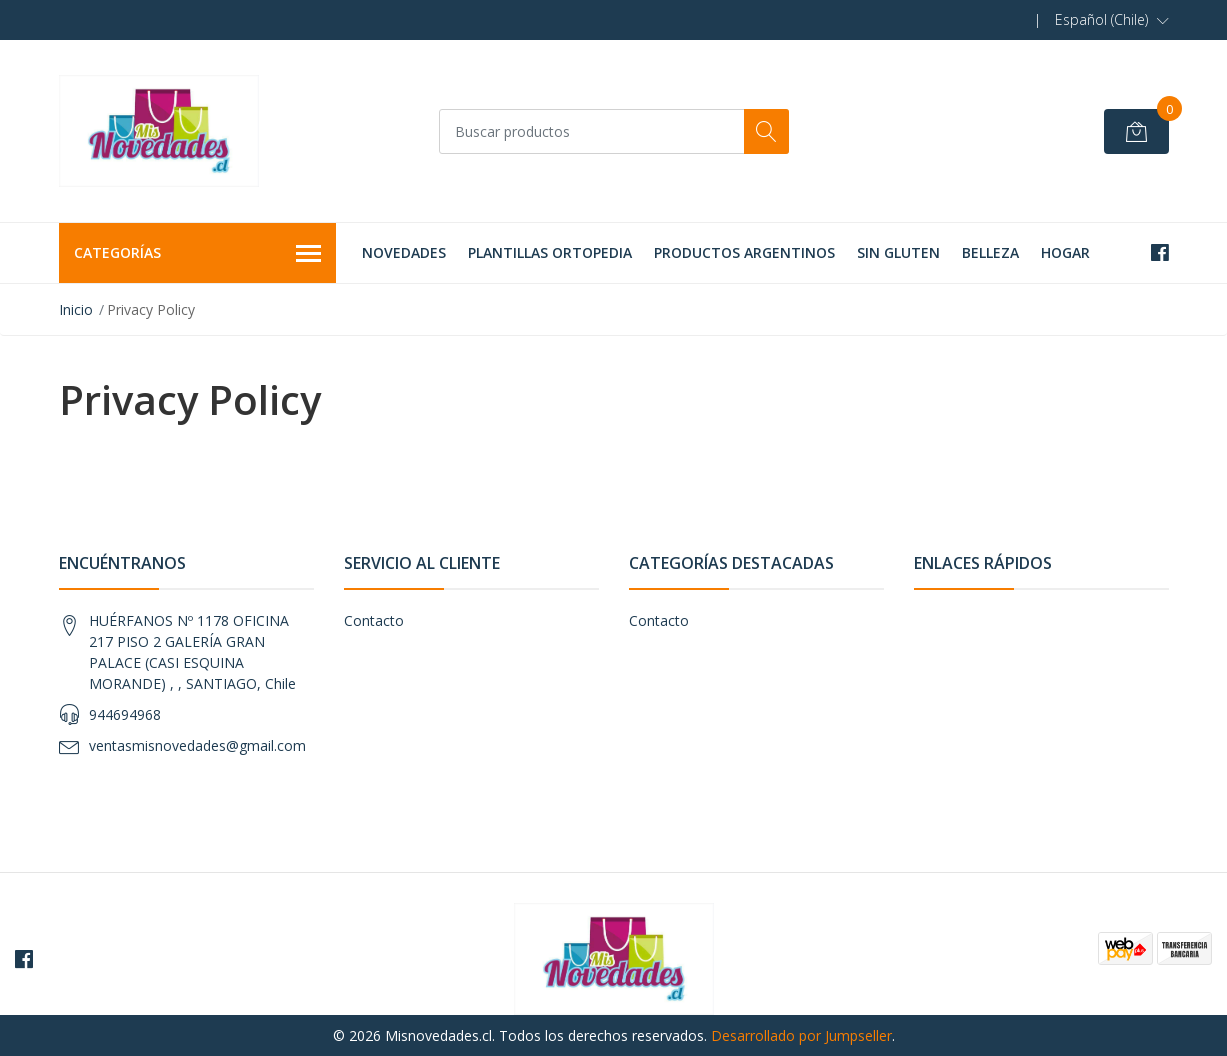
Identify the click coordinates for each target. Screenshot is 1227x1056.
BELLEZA (990, 252)
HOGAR (1065, 252)
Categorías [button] (198, 254)
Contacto (374, 620)
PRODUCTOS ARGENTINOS (744, 252)
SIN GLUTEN (898, 252)
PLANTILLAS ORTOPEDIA (550, 252)
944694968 (125, 714)
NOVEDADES (404, 252)
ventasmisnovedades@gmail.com (197, 745)
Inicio (76, 309)
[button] (1112, 20)
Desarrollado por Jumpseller (801, 1035)
